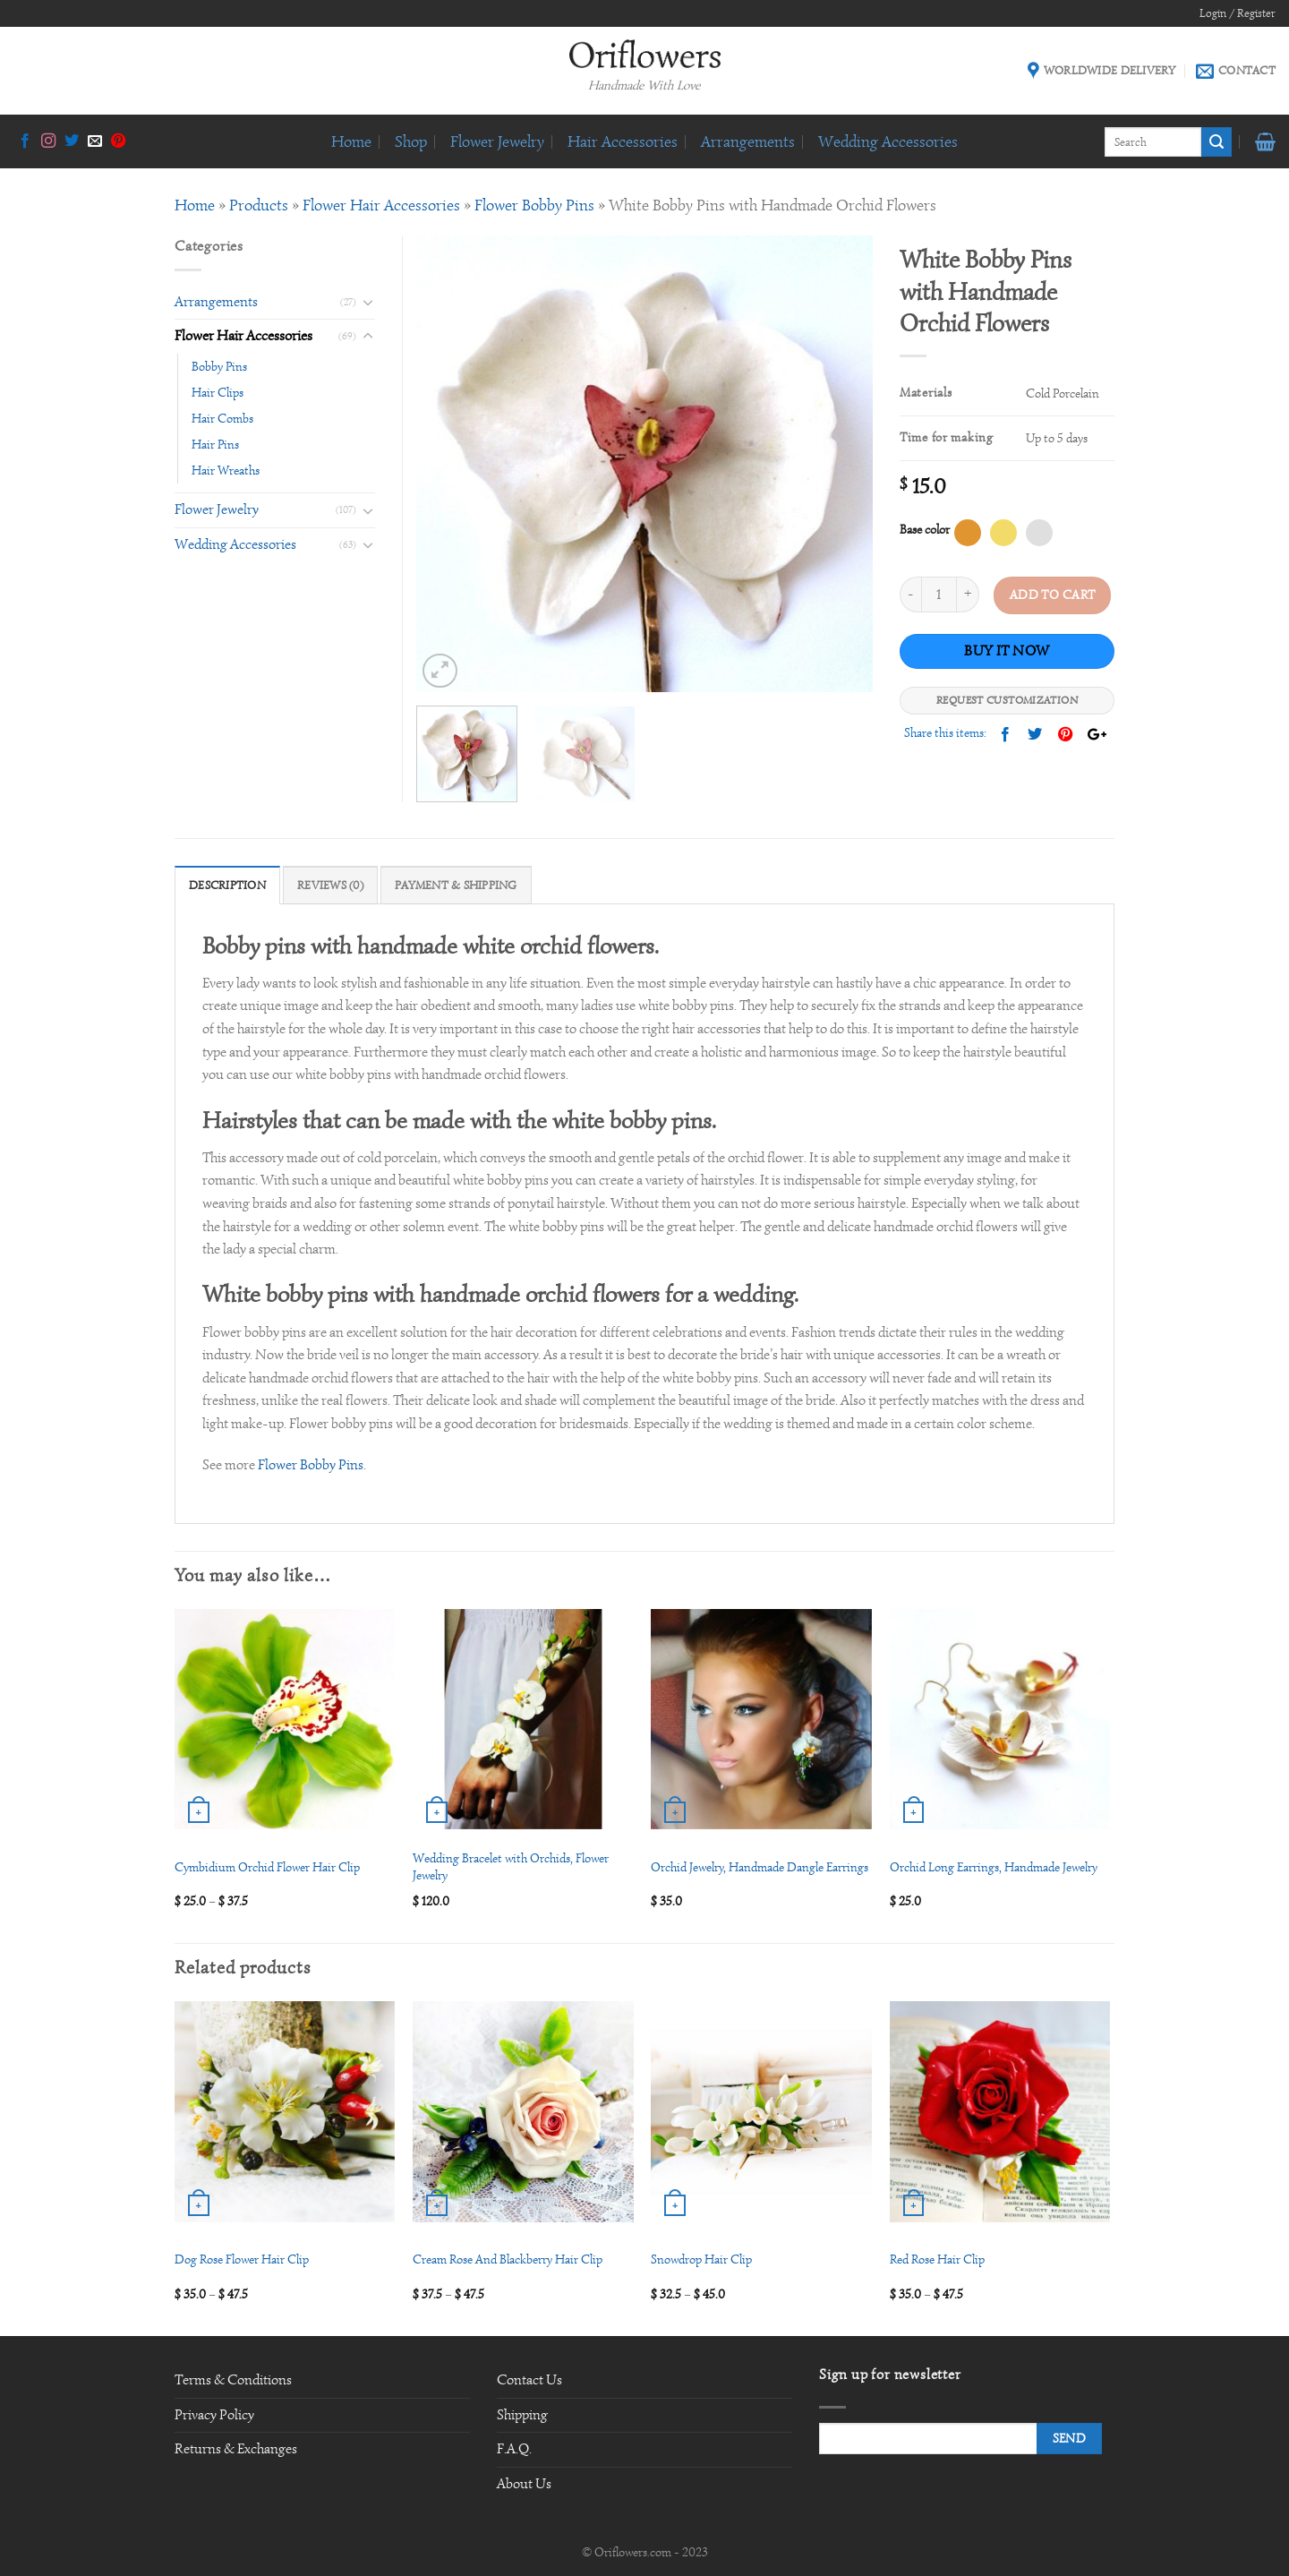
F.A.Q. (514, 2449)
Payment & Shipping (456, 885)
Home (351, 141)
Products (258, 204)
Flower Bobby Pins (534, 204)
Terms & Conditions (233, 2380)
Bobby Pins (219, 366)
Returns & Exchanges (236, 2449)
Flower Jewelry (497, 141)
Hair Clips (217, 392)
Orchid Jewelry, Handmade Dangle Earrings (759, 1867)
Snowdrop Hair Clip (701, 2259)
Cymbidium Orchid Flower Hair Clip (267, 1867)
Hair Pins (215, 444)
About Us (524, 2484)
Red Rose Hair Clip (937, 2259)
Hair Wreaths (226, 470)
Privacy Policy (214, 2415)
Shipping (522, 2415)
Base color (925, 529)
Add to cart (1053, 595)
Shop (411, 141)
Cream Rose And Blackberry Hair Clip (507, 2259)
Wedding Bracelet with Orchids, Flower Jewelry (511, 1866)
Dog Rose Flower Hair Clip (242, 2259)
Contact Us (529, 2380)
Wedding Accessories (888, 141)
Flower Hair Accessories (381, 204)
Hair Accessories (623, 141)
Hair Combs (222, 418)
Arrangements (748, 141)
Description (227, 885)
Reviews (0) (330, 885)
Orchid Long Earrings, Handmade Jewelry (993, 1867)
